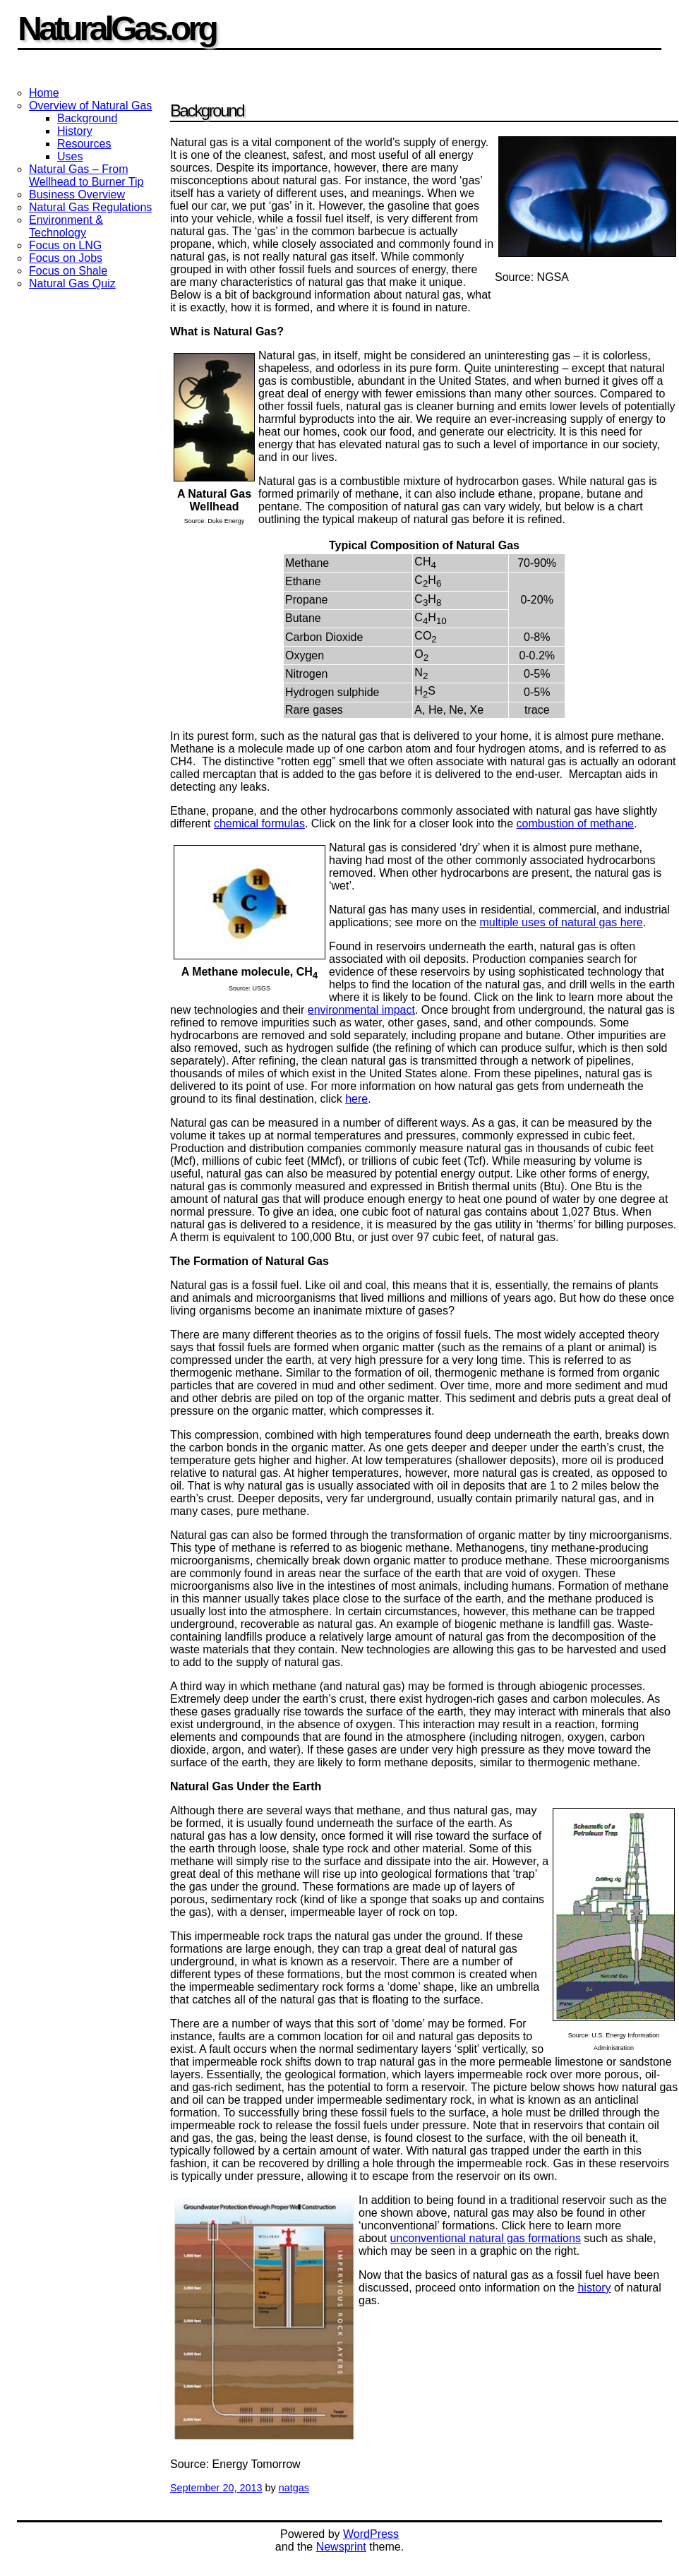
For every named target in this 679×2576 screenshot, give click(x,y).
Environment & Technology (66, 226)
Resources (84, 144)
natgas (294, 2487)
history (594, 2288)
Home (44, 93)
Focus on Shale (68, 271)
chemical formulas (259, 823)
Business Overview (77, 194)
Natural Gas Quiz (72, 283)
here (356, 1099)
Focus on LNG (65, 245)
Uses (70, 156)
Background (87, 118)
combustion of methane (575, 823)
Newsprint (341, 2547)
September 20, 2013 (216, 2487)
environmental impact (361, 1010)
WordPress (371, 2534)
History (74, 131)
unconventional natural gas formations (485, 2238)
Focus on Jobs (65, 258)
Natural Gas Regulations (90, 207)
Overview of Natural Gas (90, 106)
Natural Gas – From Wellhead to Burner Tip (86, 175)
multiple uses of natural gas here (560, 922)
